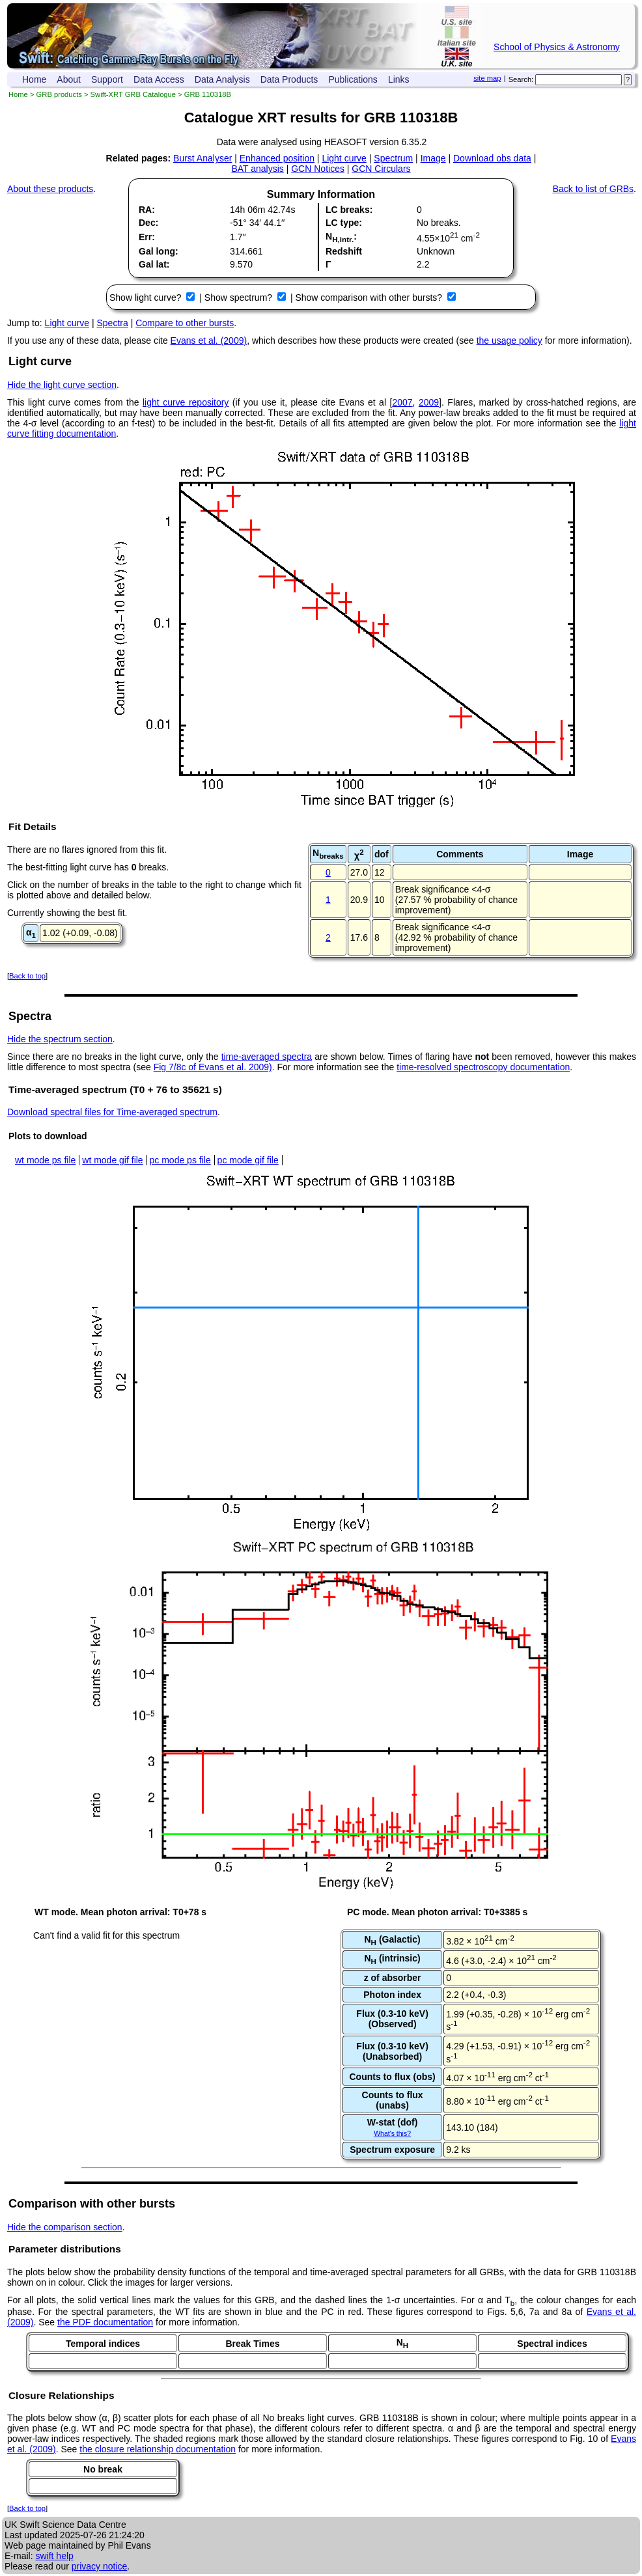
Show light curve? (146, 297)
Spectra (112, 323)
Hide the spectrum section (60, 1039)
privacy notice (100, 2566)
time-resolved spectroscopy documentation (483, 1067)
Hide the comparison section (64, 2227)
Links (399, 79)
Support (107, 79)
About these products (50, 189)
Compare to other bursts (184, 323)
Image (433, 158)
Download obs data (492, 158)
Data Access (158, 79)
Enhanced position (277, 158)
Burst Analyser (202, 158)
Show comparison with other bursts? (370, 297)
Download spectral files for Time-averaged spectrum (112, 1112)
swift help (54, 2556)
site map (487, 78)
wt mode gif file (112, 1160)
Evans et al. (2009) (209, 340)
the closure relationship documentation (157, 2449)
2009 (429, 402)
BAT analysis (257, 168)
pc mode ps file (180, 1160)
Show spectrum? (239, 297)
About (69, 79)
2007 (402, 402)
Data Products (289, 79)
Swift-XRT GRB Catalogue (133, 94)
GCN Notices (317, 168)
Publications (353, 79)
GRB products (59, 94)
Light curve (344, 158)
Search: (521, 79)
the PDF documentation (105, 2322)
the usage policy (509, 340)
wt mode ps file (45, 1160)
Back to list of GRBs (593, 189)
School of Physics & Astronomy (557, 47)
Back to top (27, 976)
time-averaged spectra (266, 1056)
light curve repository (186, 402)
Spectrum (393, 158)
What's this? (392, 2133)
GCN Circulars (381, 168)
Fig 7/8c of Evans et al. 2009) (213, 1067)
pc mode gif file (248, 1160)
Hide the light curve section (62, 385)
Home (34, 79)
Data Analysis (222, 79)
